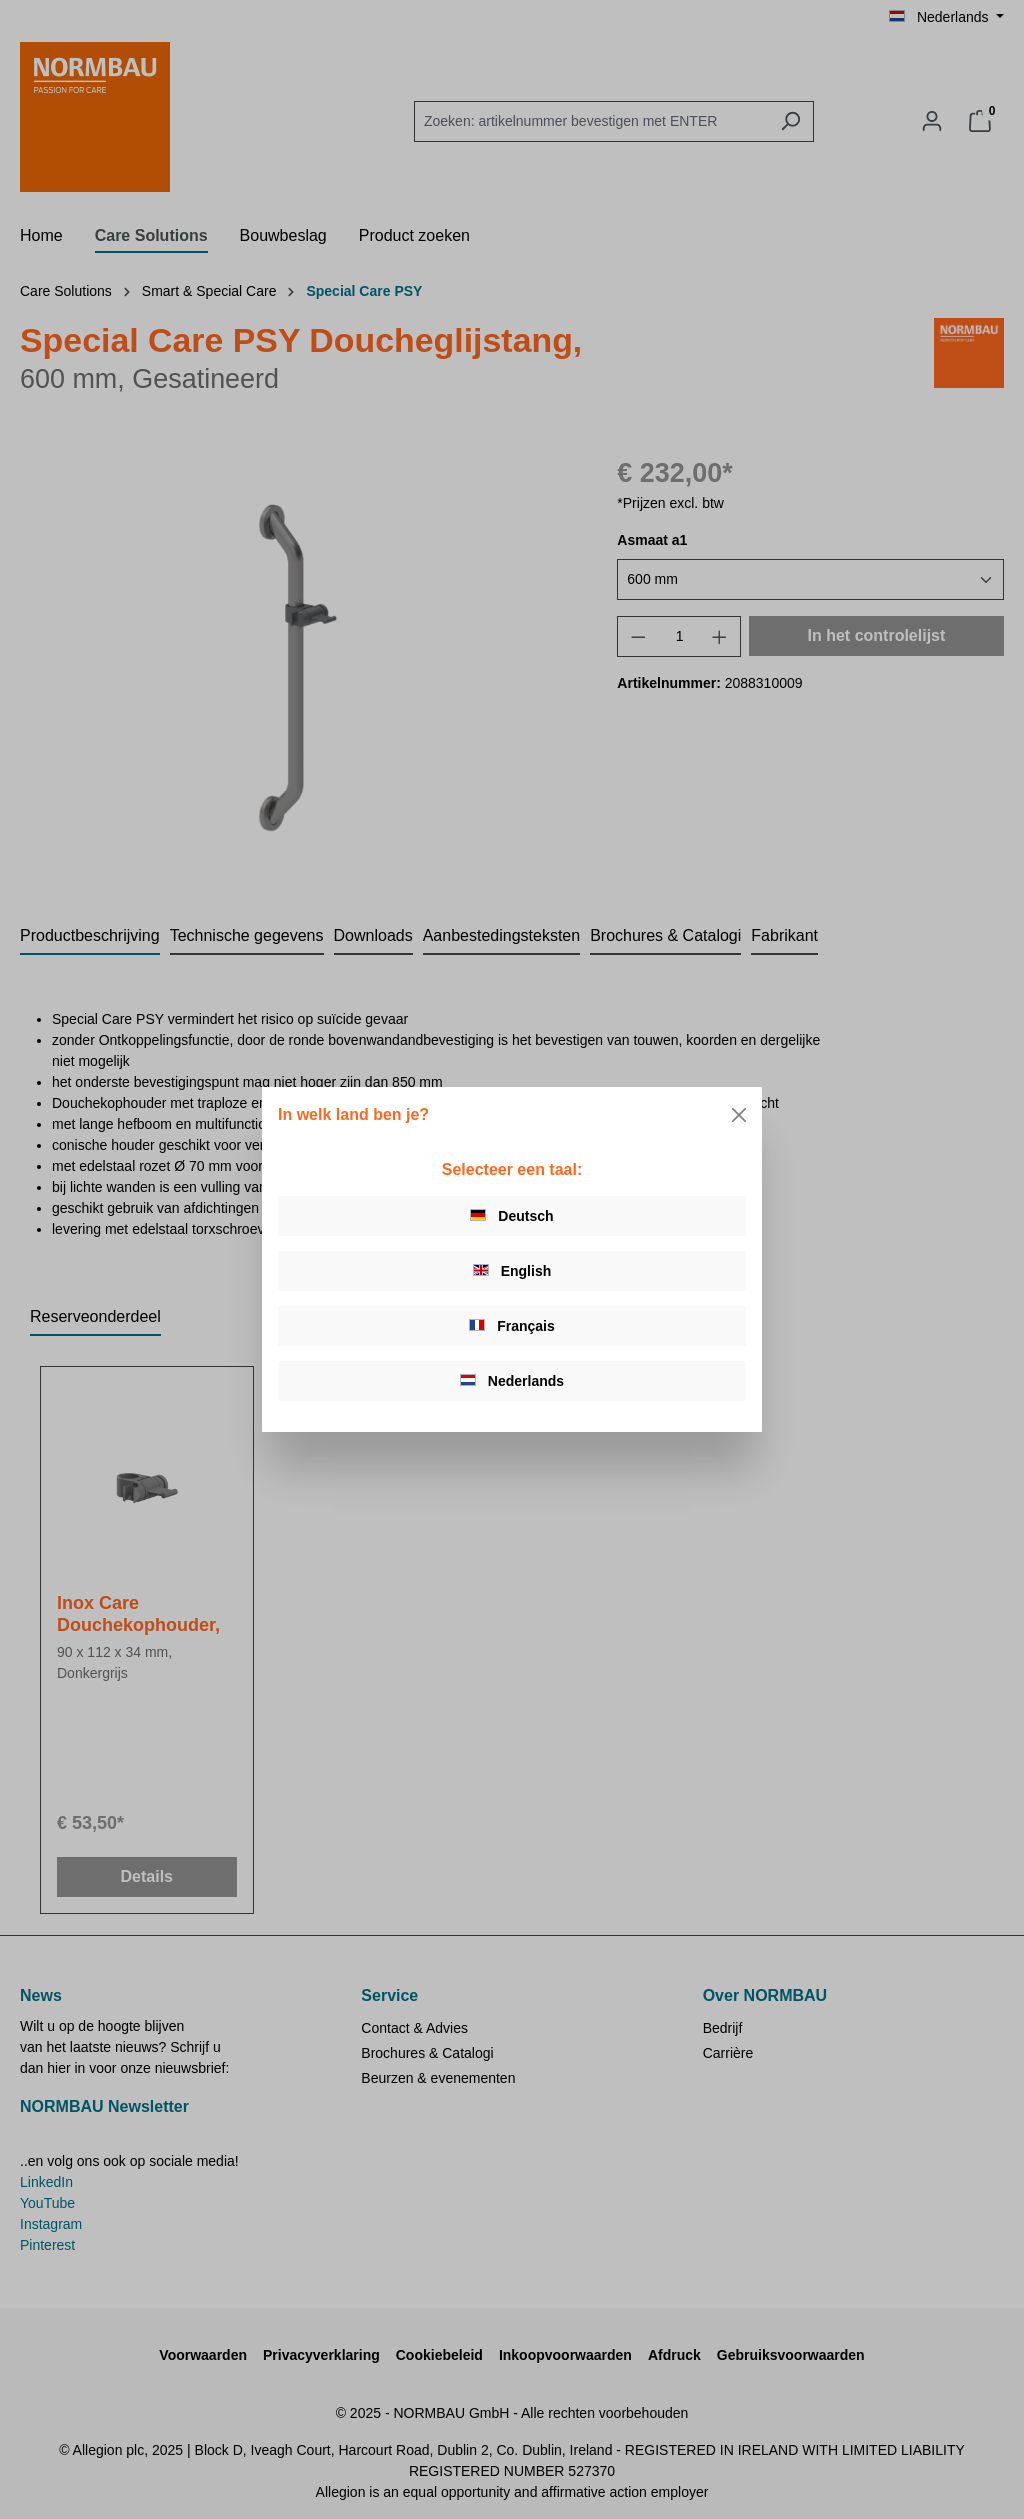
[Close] (739, 1115)
